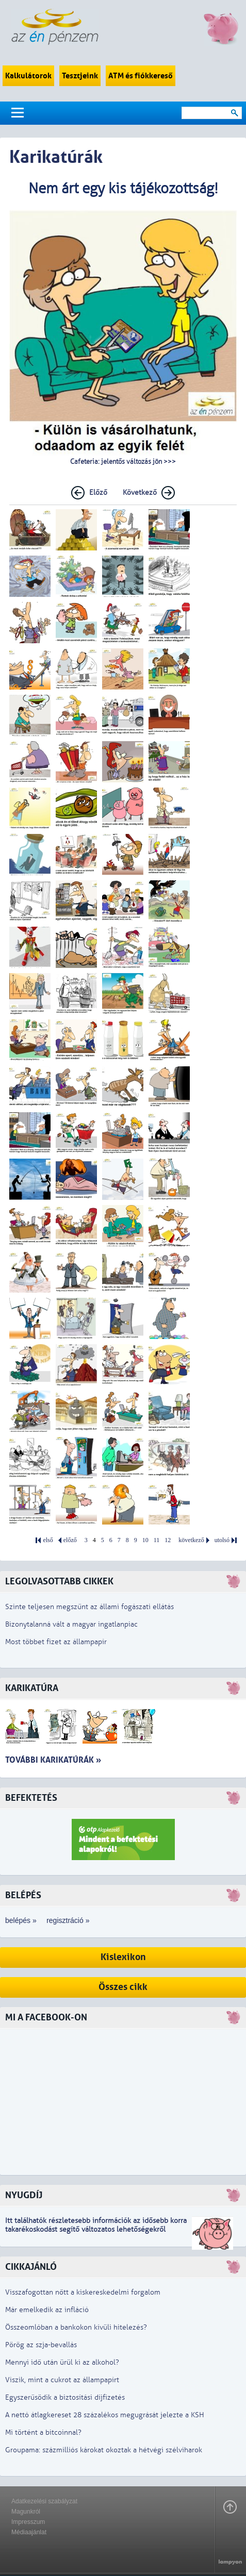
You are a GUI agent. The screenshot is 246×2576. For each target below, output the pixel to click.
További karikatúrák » (53, 1760)
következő (191, 1540)
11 (157, 1540)
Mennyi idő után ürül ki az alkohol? (62, 2362)
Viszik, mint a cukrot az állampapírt (62, 2380)
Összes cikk (123, 1987)
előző (70, 1540)
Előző (98, 492)
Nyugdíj (23, 2195)
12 (168, 1540)
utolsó (222, 1540)
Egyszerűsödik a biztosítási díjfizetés (65, 2397)
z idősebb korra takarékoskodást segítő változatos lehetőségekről (96, 2225)
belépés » (21, 1920)
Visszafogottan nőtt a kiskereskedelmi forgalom (82, 2292)
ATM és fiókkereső (140, 75)
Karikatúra (31, 1688)
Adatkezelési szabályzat (44, 2501)
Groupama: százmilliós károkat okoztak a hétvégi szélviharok (103, 2450)
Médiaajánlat (28, 2532)
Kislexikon (123, 1957)
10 (145, 1540)
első (48, 1540)
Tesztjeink (80, 75)
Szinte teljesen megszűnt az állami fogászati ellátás (89, 1606)
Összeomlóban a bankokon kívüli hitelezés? (76, 2327)
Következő (140, 492)
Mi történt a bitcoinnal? (43, 2432)
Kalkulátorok (28, 75)
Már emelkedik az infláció (47, 2309)
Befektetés (31, 1798)
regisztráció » (67, 1920)
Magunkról (25, 2511)
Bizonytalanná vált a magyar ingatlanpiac (71, 1624)
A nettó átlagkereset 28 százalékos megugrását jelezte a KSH (104, 2415)
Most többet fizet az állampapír (56, 1641)
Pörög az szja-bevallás (41, 2344)
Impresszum (28, 2521)
